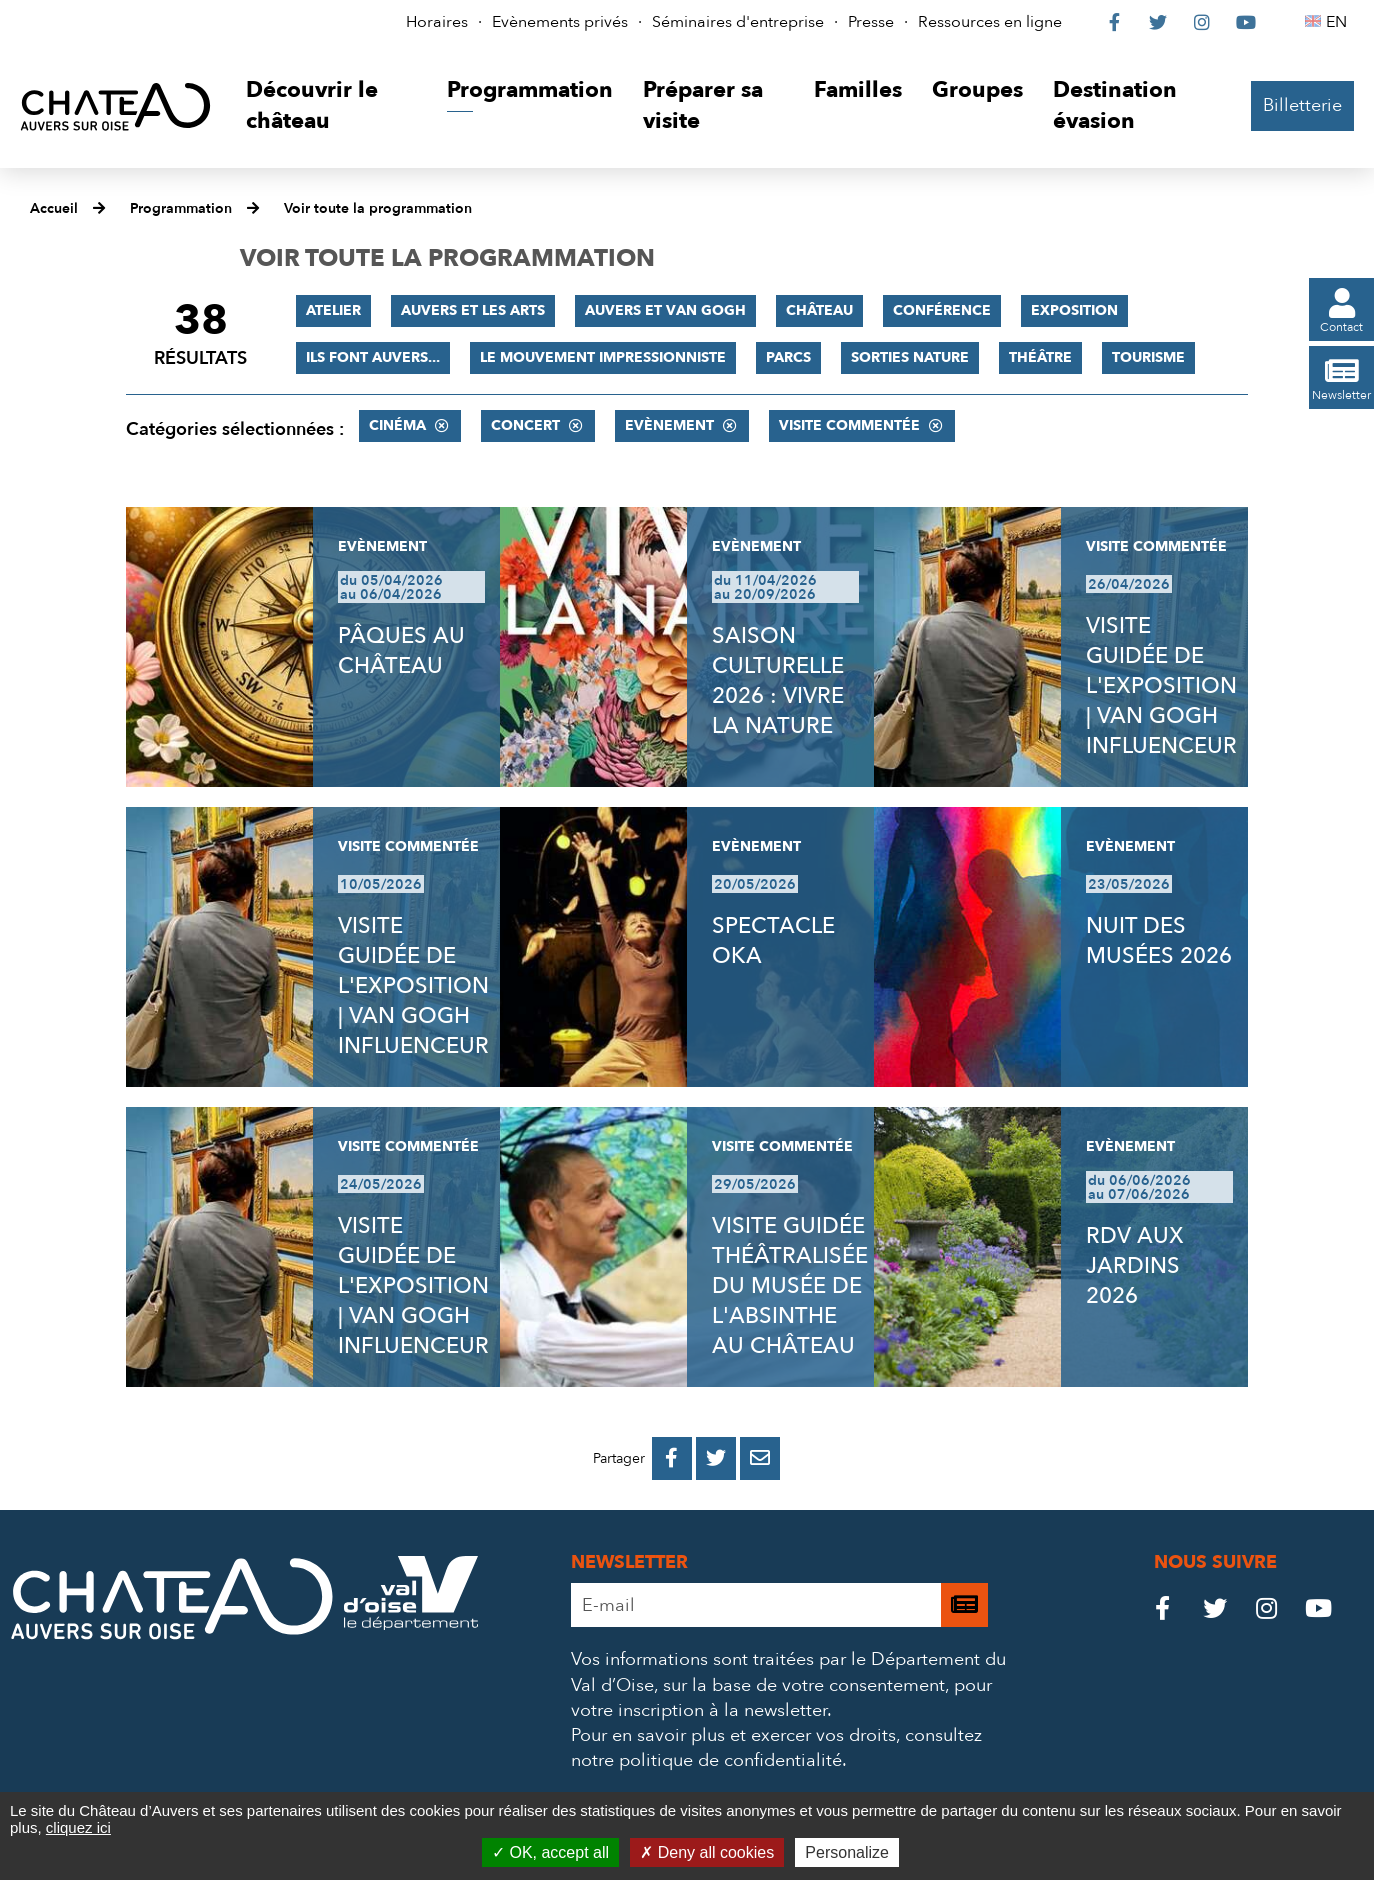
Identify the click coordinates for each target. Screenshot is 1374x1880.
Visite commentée (849, 425)
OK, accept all (550, 1852)
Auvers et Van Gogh (665, 310)
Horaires (437, 22)
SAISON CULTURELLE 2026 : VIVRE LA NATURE (778, 681)
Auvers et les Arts (473, 310)
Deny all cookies (707, 1852)
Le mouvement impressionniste (603, 357)
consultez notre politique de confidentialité (776, 1748)
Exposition (1074, 310)
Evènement (669, 425)
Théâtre (1040, 357)
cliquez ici (78, 1827)
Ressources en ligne (990, 22)
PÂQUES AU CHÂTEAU (401, 651)
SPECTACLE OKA (773, 941)
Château (819, 310)
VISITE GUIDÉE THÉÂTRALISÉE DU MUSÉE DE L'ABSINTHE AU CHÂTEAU (790, 1286)
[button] (331, 106)
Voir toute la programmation (378, 208)
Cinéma (397, 425)
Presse (871, 22)
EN (1339, 22)
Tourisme (1148, 357)
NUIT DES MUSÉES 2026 (1159, 941)
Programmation (181, 208)
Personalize (847, 1852)
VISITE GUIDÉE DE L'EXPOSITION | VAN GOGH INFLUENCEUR (1161, 686)
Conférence (942, 310)
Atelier (333, 310)
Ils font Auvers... (373, 357)
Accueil (54, 208)
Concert (525, 425)
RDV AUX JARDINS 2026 (1135, 1266)
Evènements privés (560, 22)
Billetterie (1302, 105)
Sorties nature (910, 357)
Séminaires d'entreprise (738, 22)
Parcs (788, 357)
